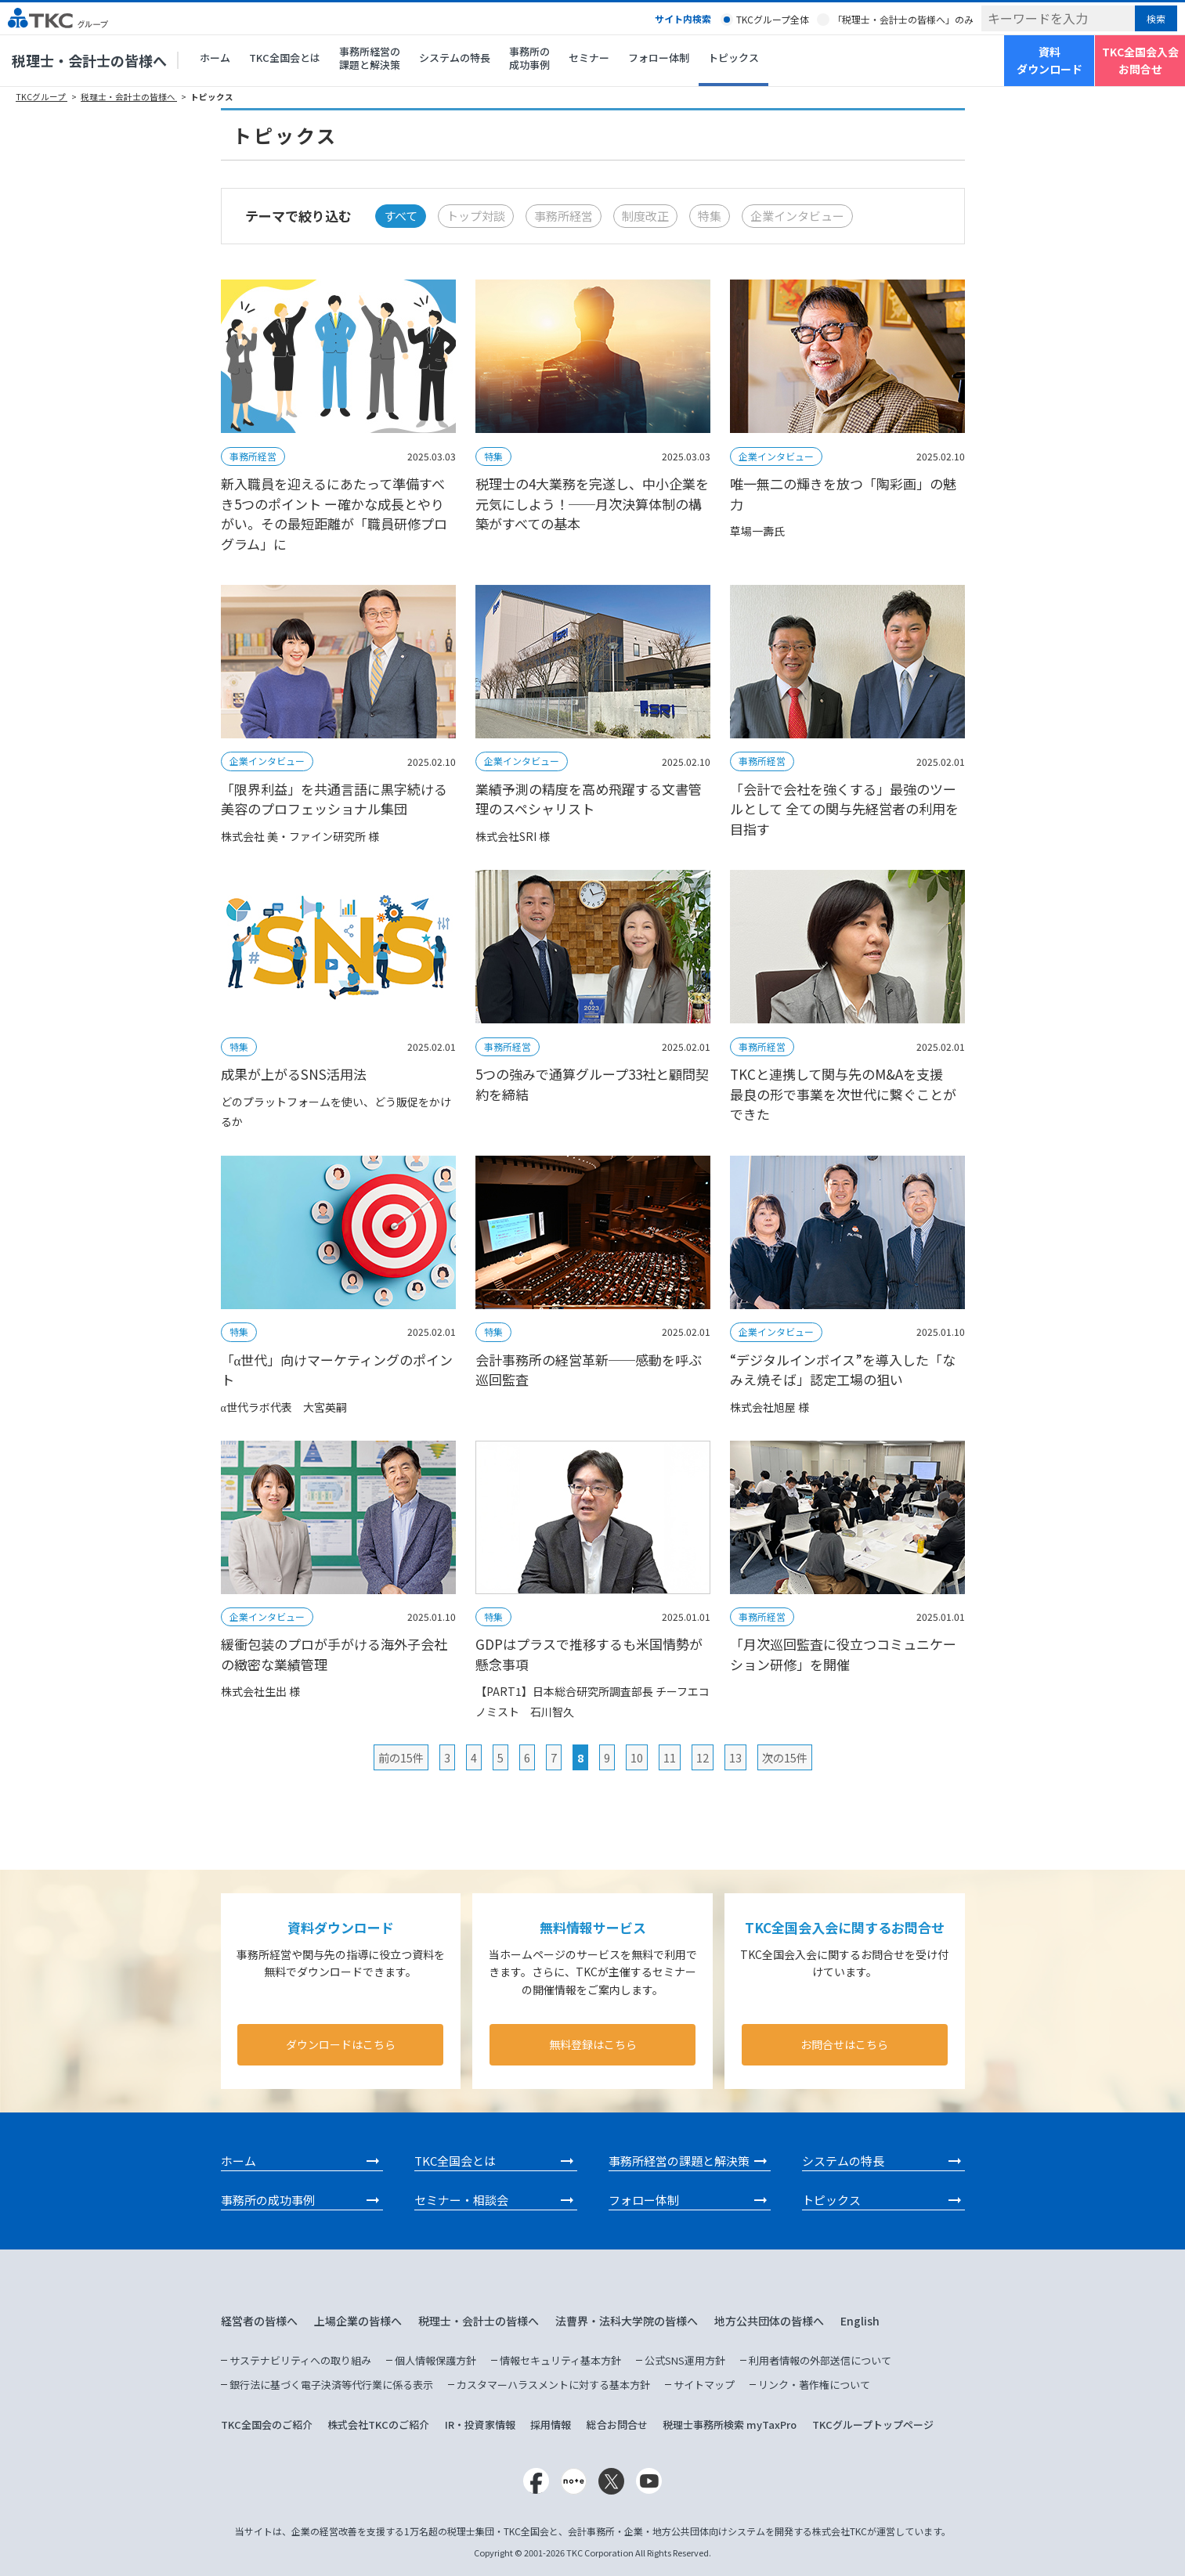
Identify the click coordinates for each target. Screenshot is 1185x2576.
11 (669, 1757)
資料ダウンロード (1049, 60)
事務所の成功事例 (529, 58)
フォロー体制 (658, 57)
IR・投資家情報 (480, 2424)
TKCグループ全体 (772, 19)
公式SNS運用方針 (685, 2360)
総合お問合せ (617, 2424)
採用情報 (550, 2424)
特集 (709, 215)
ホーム (215, 57)
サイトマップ (704, 2384)
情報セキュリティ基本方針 (560, 2360)
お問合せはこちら (844, 2044)
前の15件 (401, 1757)
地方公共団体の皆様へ (769, 2321)
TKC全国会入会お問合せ (1140, 60)
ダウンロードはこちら (341, 2044)
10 (636, 1757)
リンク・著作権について (814, 2384)
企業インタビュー (797, 215)
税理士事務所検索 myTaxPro (730, 2424)
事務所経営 (563, 215)
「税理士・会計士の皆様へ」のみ (903, 19)
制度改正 (645, 215)
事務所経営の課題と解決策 (369, 58)
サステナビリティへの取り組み (300, 2360)
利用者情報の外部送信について (820, 2360)
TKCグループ (41, 97)
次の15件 (784, 1757)
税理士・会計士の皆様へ (89, 60)
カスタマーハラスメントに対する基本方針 (553, 2384)
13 (735, 1757)
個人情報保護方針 (435, 2360)
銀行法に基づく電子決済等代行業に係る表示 (331, 2384)
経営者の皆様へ (259, 2321)
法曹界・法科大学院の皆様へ (626, 2321)
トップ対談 (475, 215)
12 (702, 1757)
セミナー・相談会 (461, 2200)
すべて (400, 215)
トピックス (733, 57)
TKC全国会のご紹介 (267, 2424)
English (860, 2321)
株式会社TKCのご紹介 (378, 2424)
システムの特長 (454, 57)
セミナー (589, 57)
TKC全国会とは (284, 57)
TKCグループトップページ (873, 2424)
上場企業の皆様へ (358, 2321)
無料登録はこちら (593, 2044)
